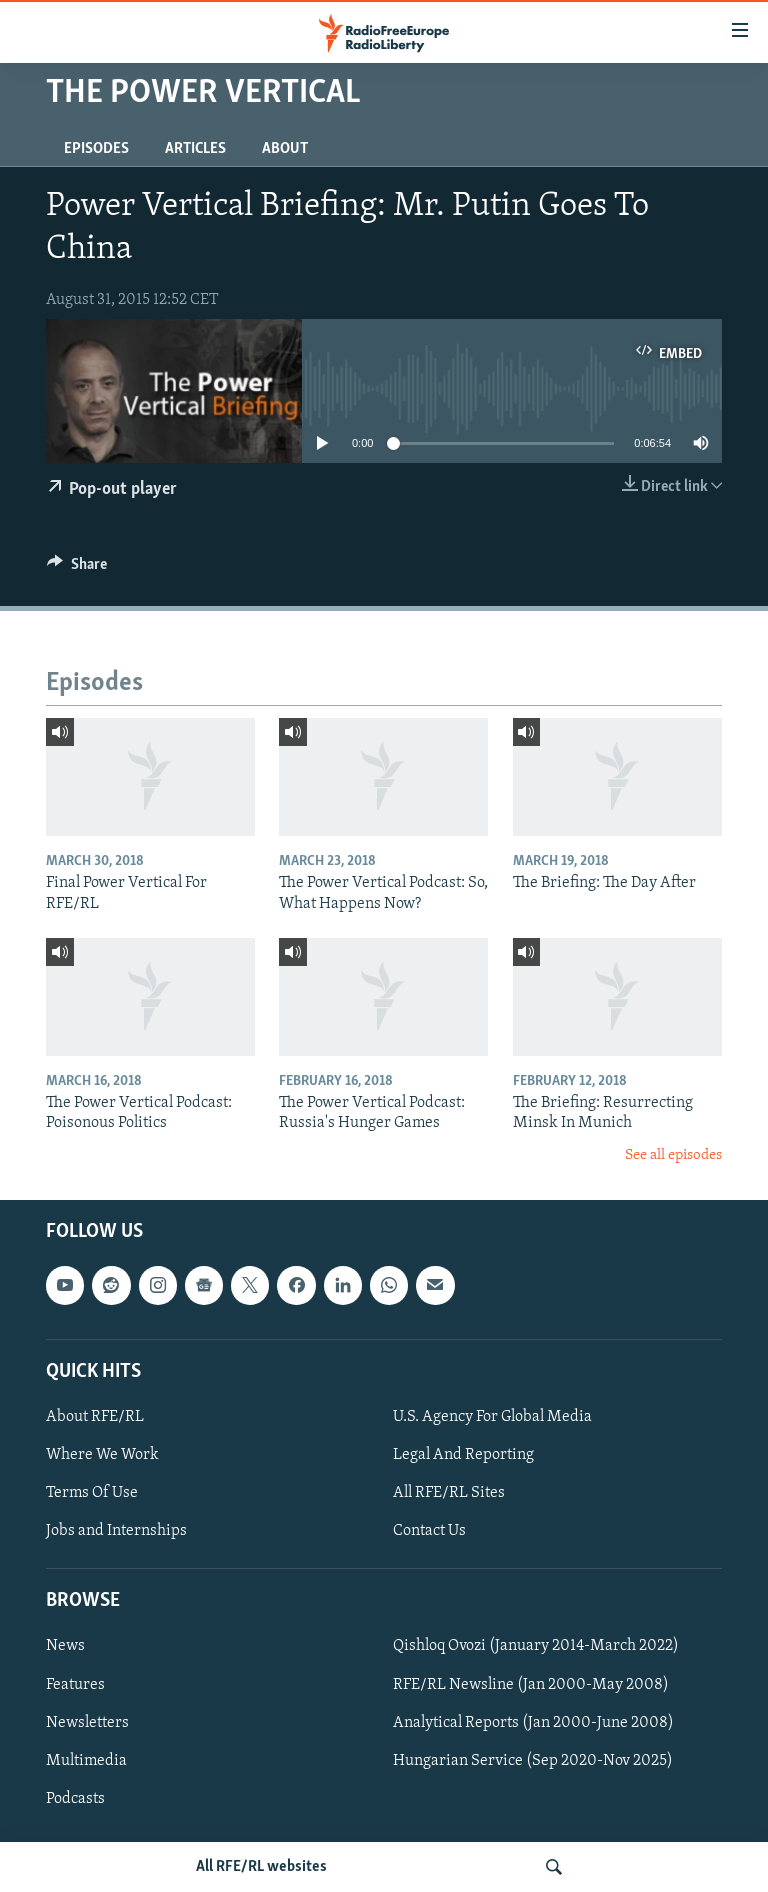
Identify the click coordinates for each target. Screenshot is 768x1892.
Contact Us (429, 1531)
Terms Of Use (92, 1493)
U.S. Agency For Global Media (492, 1417)
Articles (195, 149)
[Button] (77, 569)
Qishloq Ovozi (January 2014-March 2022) (536, 1647)
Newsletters (87, 1723)
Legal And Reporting (463, 1455)
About (285, 149)
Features (75, 1685)
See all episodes (673, 1155)
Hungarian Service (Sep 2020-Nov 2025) (533, 1761)
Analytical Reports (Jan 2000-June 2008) (533, 1723)
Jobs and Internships (116, 1531)
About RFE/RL (95, 1417)
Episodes (96, 149)
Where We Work (102, 1455)
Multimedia (86, 1761)
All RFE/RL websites (261, 1867)
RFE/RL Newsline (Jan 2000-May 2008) (531, 1685)
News (65, 1647)
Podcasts (75, 1799)
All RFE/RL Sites (449, 1493)
